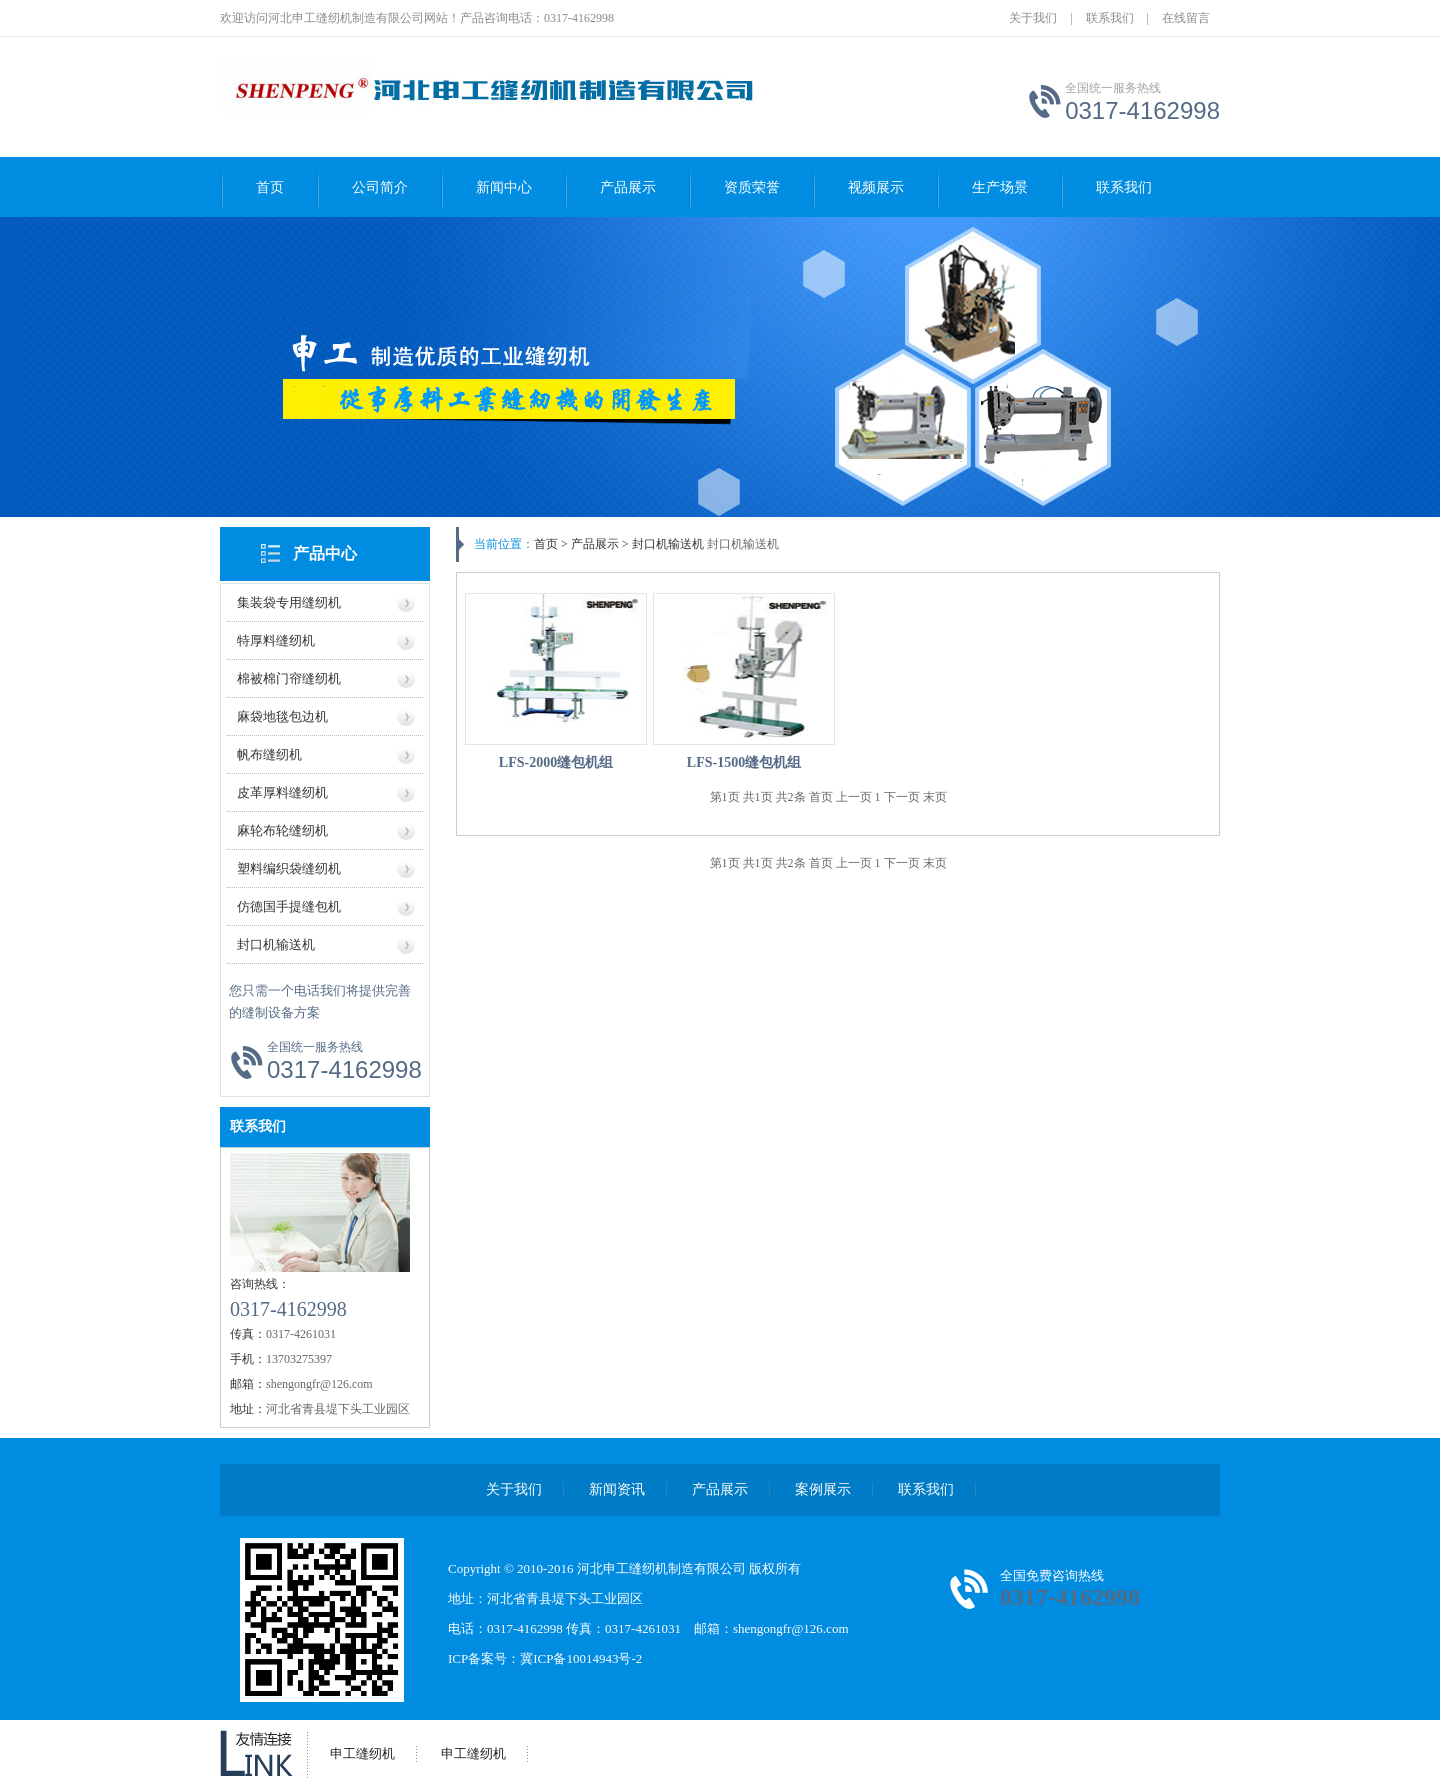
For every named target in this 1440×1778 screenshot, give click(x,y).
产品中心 (325, 553)
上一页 (855, 797)
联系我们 (1110, 18)
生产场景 (1000, 187)
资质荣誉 (752, 187)
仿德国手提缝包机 (289, 906)
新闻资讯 (617, 1489)
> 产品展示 (590, 544)
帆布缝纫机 (269, 754)
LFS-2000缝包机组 (556, 762)
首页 (270, 187)
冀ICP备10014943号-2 (581, 1658)
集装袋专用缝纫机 (289, 602)
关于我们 (1033, 18)
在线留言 (1186, 18)
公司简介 (380, 187)
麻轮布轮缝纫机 (282, 830)
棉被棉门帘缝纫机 (289, 678)
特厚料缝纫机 (276, 640)
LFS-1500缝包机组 (744, 762)
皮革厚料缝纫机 (282, 792)
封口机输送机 (276, 944)
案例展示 (823, 1489)
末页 (935, 797)
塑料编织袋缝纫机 (289, 868)
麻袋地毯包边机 (282, 716)
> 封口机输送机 (661, 544)
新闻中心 (504, 187)
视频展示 (876, 187)
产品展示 (628, 187)
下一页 (903, 797)
